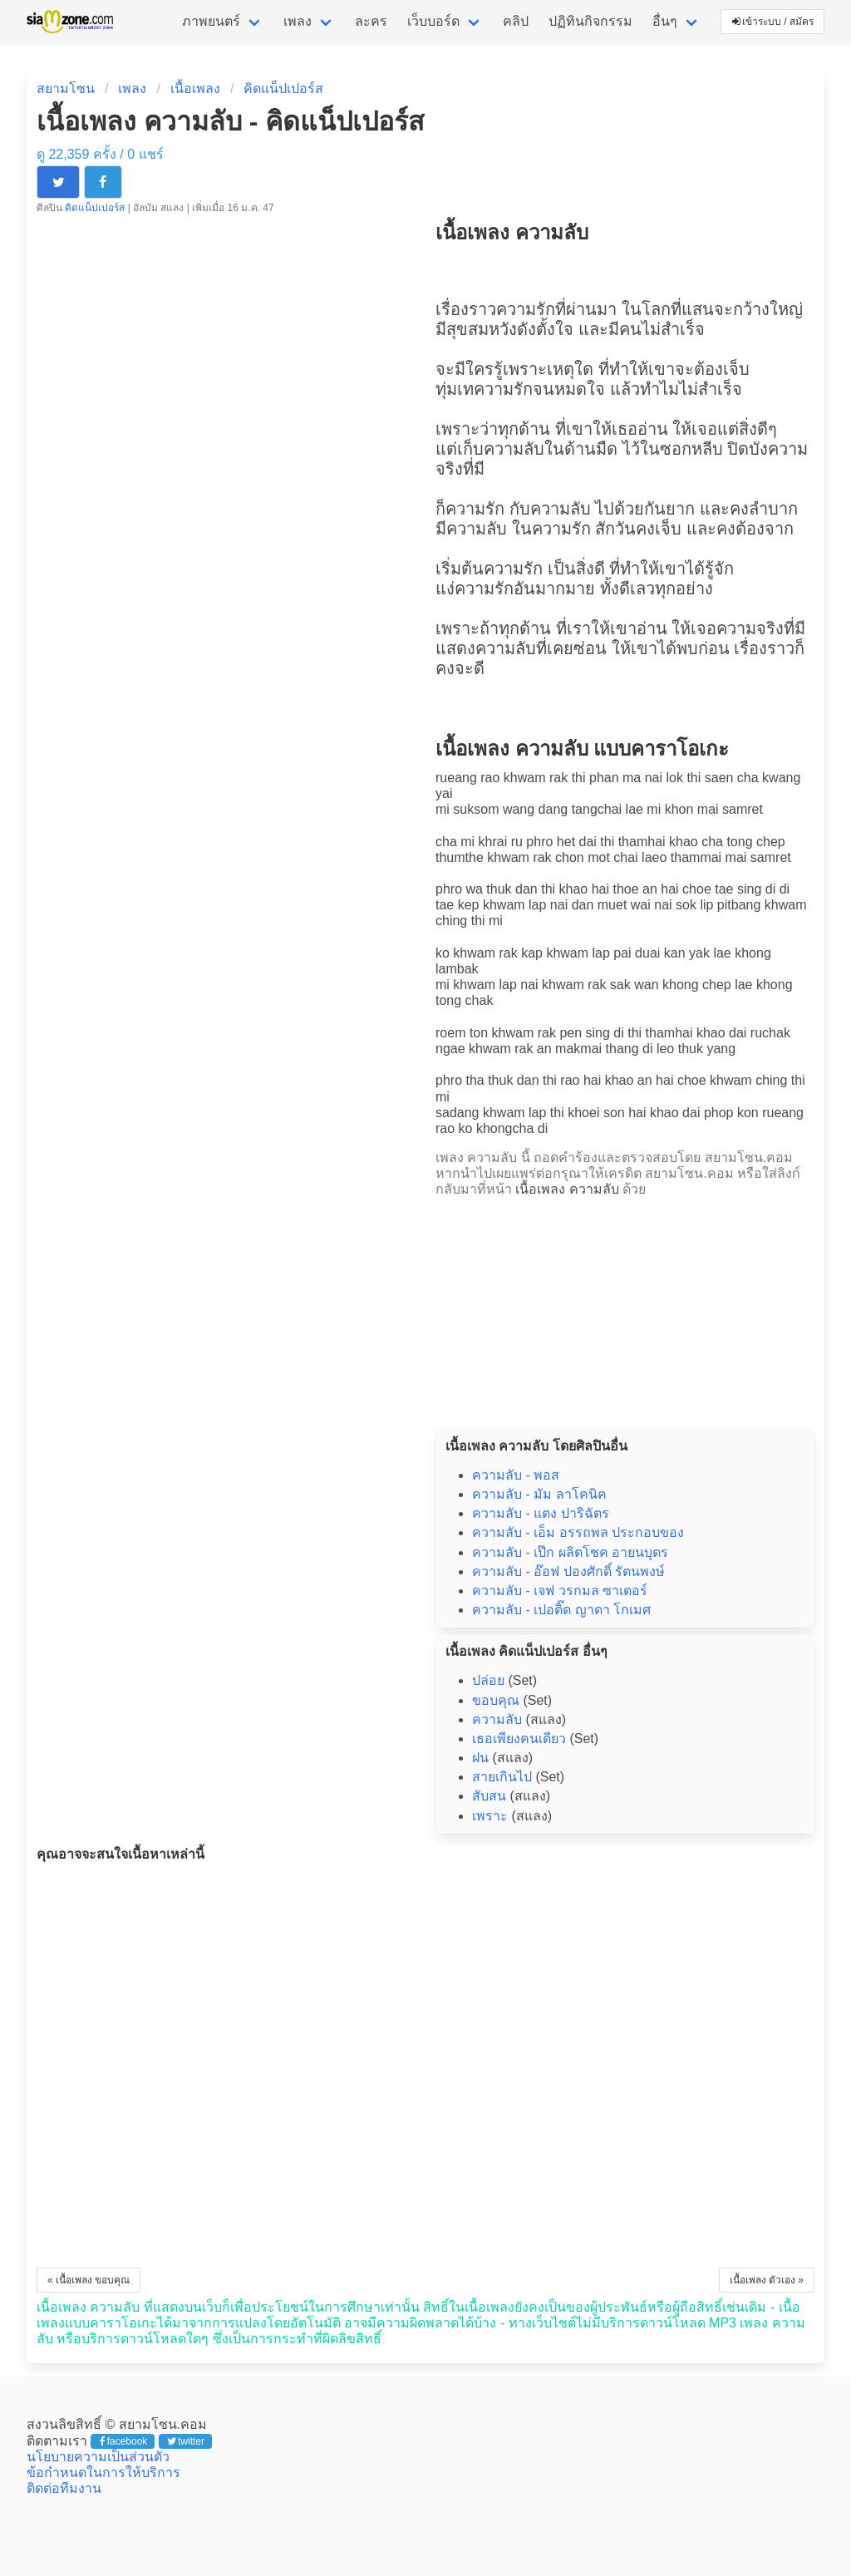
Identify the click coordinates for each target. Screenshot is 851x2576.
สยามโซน (66, 88)
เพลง (297, 21)
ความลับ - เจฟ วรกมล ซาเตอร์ (559, 1591)
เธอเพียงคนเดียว (519, 1738)
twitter (185, 2441)
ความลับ (514, 449)
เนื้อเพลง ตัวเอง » (767, 2280)
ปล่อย (488, 1680)
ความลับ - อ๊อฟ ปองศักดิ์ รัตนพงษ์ (568, 1571)
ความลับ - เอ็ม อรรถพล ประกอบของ (578, 1532)
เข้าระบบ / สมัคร (773, 21)
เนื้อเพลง (195, 88)
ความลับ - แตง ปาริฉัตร (540, 1513)
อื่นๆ (664, 21)
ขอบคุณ (495, 1700)
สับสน (489, 1796)
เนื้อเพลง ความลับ (566, 1189)
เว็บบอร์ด (433, 21)
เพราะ (490, 1816)
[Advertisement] (625, 1308)
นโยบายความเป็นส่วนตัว (98, 2457)
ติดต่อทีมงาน (64, 2488)
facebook (123, 2441)
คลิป (516, 21)
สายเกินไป (502, 1777)
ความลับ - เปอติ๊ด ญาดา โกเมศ (561, 1610)
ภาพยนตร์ (211, 21)
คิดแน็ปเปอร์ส (283, 88)
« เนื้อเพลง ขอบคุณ (88, 2280)
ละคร (371, 21)
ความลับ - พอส (515, 1475)
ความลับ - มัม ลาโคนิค (539, 1494)
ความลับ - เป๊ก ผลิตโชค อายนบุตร (570, 1552)
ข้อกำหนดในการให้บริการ (103, 2472)
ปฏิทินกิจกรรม (590, 21)
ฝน (480, 1758)
